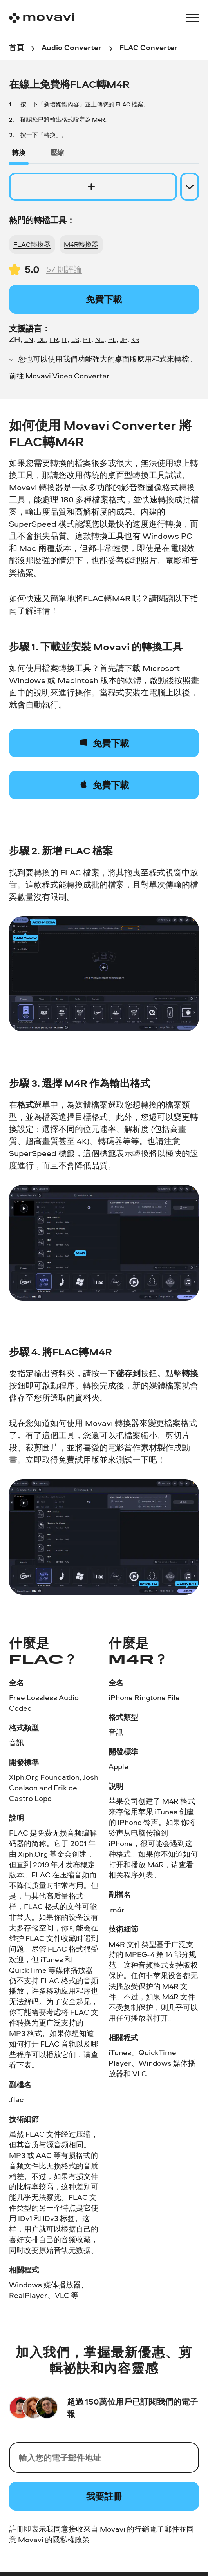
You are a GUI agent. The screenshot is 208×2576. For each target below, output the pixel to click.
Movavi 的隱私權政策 (54, 2539)
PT (87, 339)
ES (75, 339)
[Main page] (41, 18)
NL (99, 339)
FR (54, 339)
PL (112, 339)
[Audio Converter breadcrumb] (71, 48)
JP (123, 339)
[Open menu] (192, 18)
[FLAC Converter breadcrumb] (148, 48)
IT (64, 339)
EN (28, 339)
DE (41, 339)
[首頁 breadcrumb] (16, 48)
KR (135, 339)
